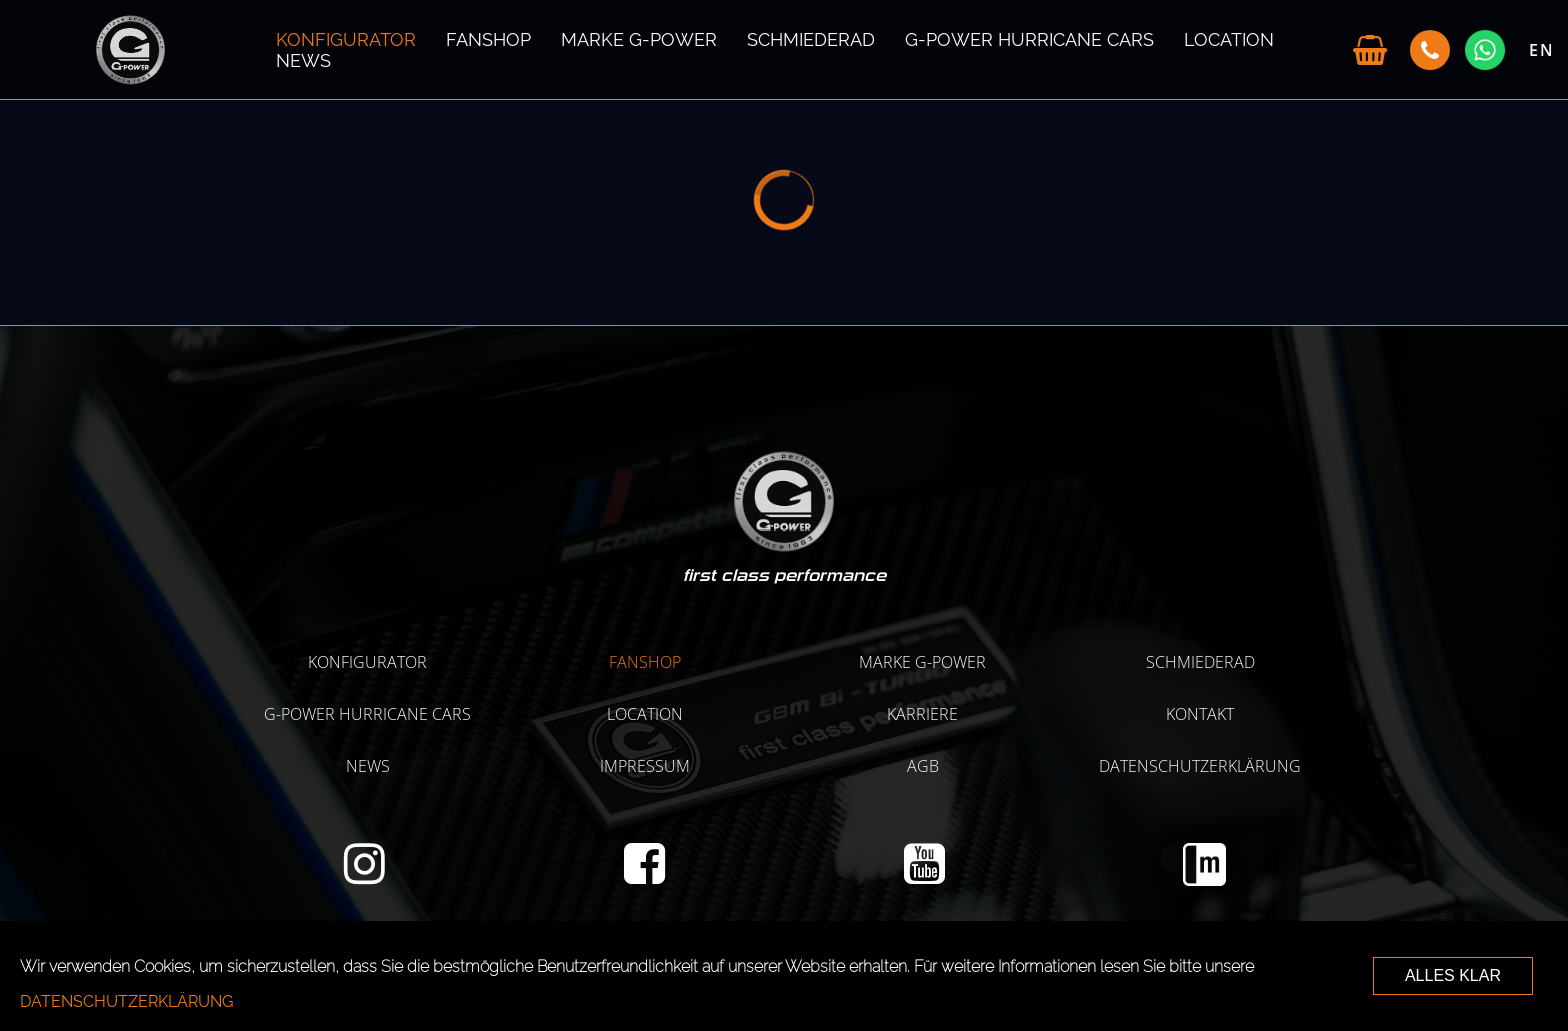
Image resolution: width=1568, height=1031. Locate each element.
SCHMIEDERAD (811, 39)
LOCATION (1229, 39)
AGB (923, 766)
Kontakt (1200, 714)
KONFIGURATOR (346, 39)
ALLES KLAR (1453, 975)
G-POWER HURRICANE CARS (1029, 39)
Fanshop (488, 39)
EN (1542, 50)
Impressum (645, 766)
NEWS (303, 60)
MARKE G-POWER (639, 39)
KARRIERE (922, 714)
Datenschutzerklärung (1200, 766)
